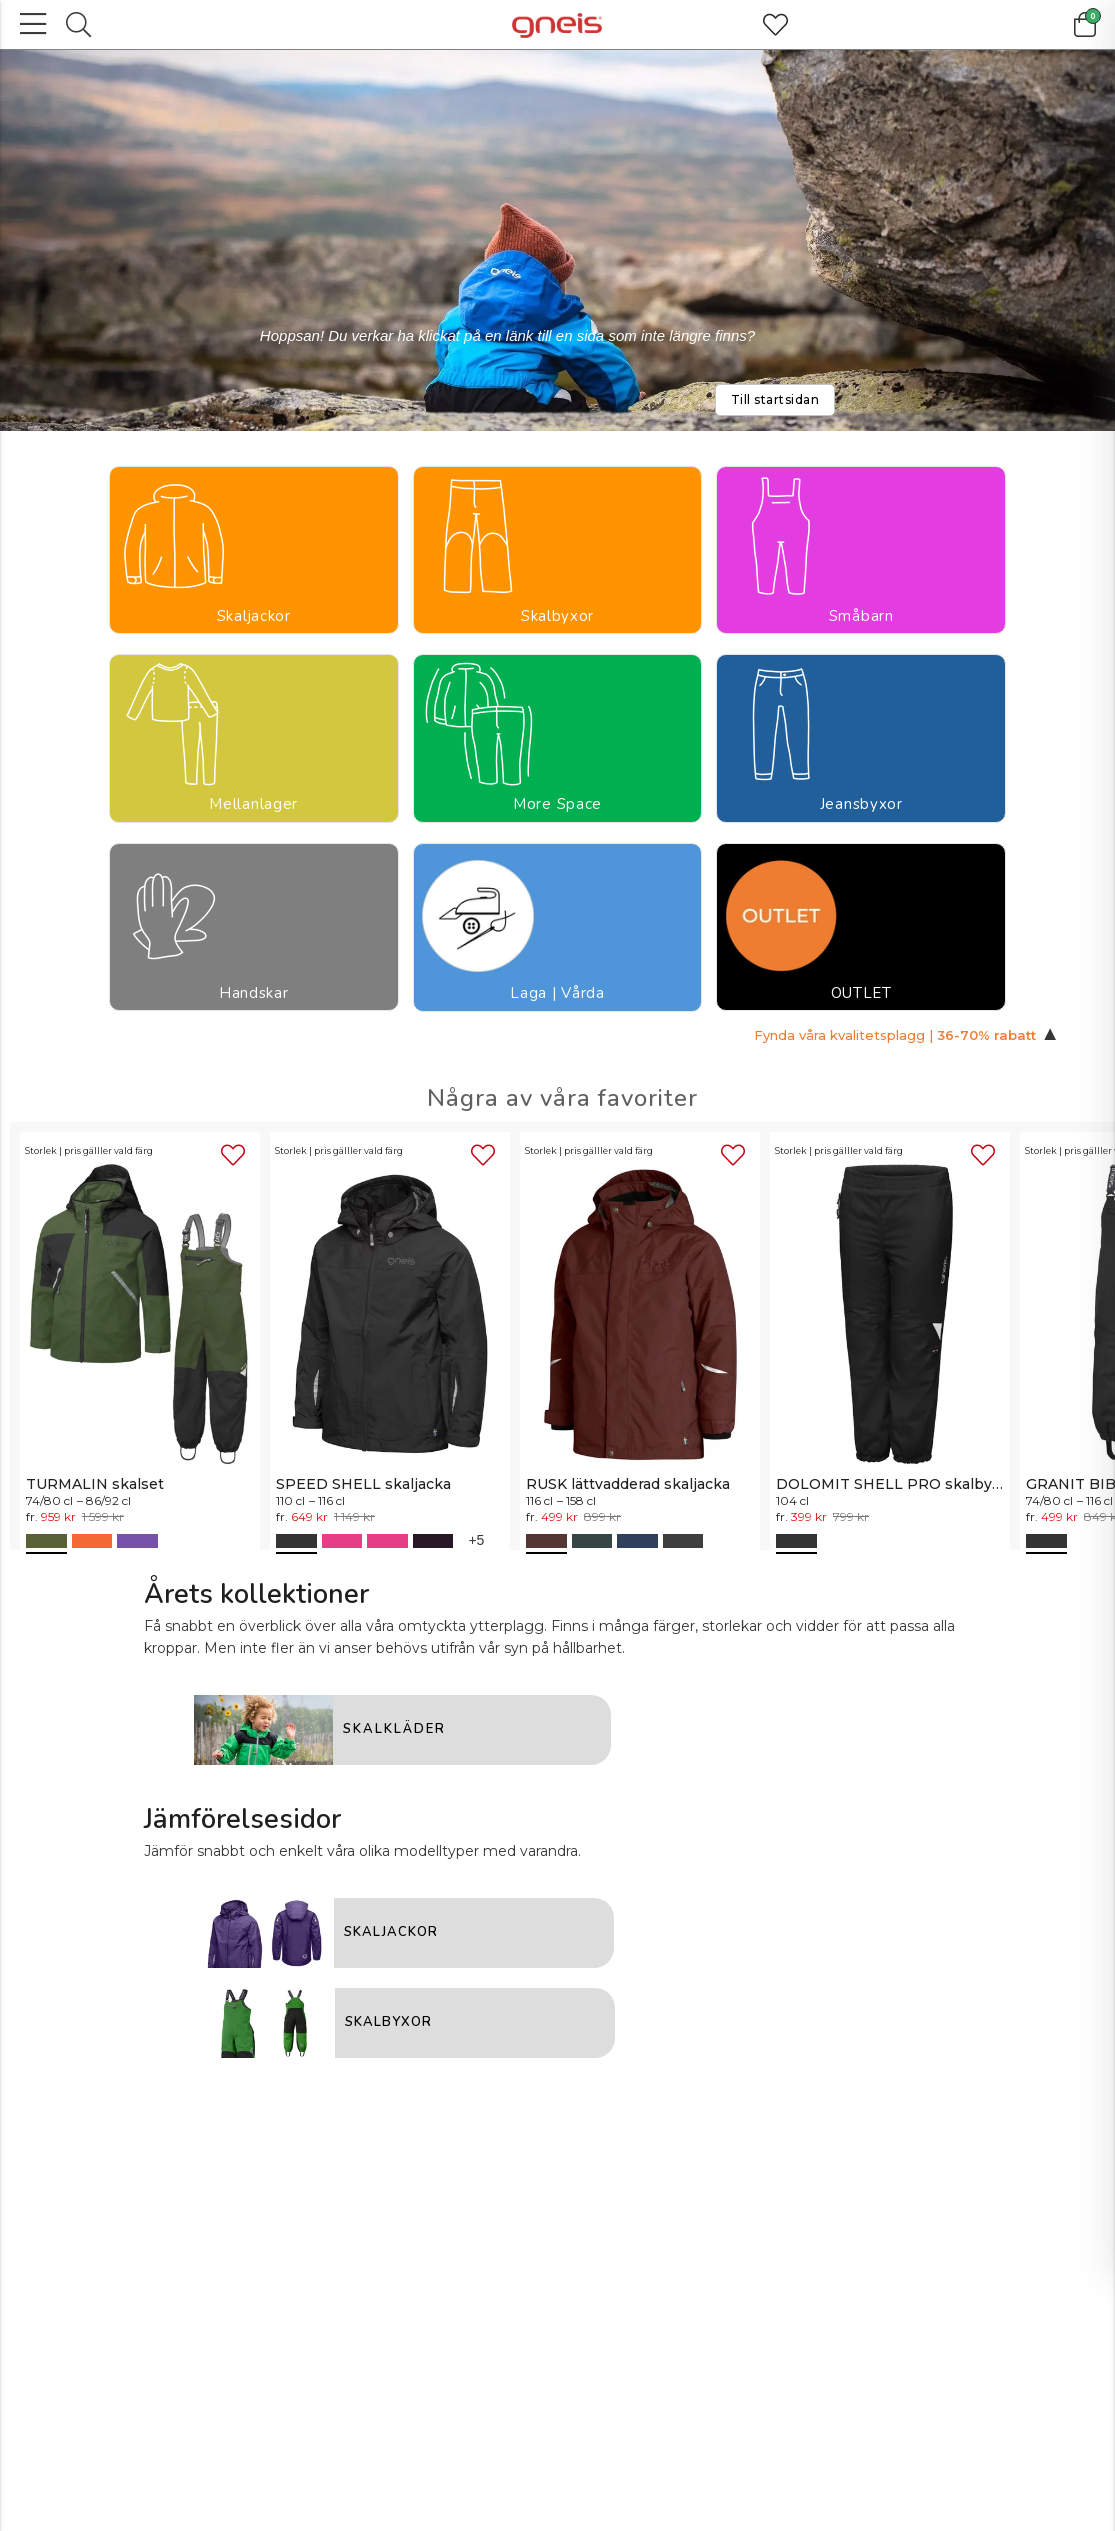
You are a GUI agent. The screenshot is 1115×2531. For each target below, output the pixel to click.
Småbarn (316, 600)
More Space (558, 611)
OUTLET (1040, 600)
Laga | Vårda (919, 611)
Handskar (799, 600)
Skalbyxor (195, 600)
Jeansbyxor (678, 600)
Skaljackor (75, 600)
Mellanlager (441, 600)
